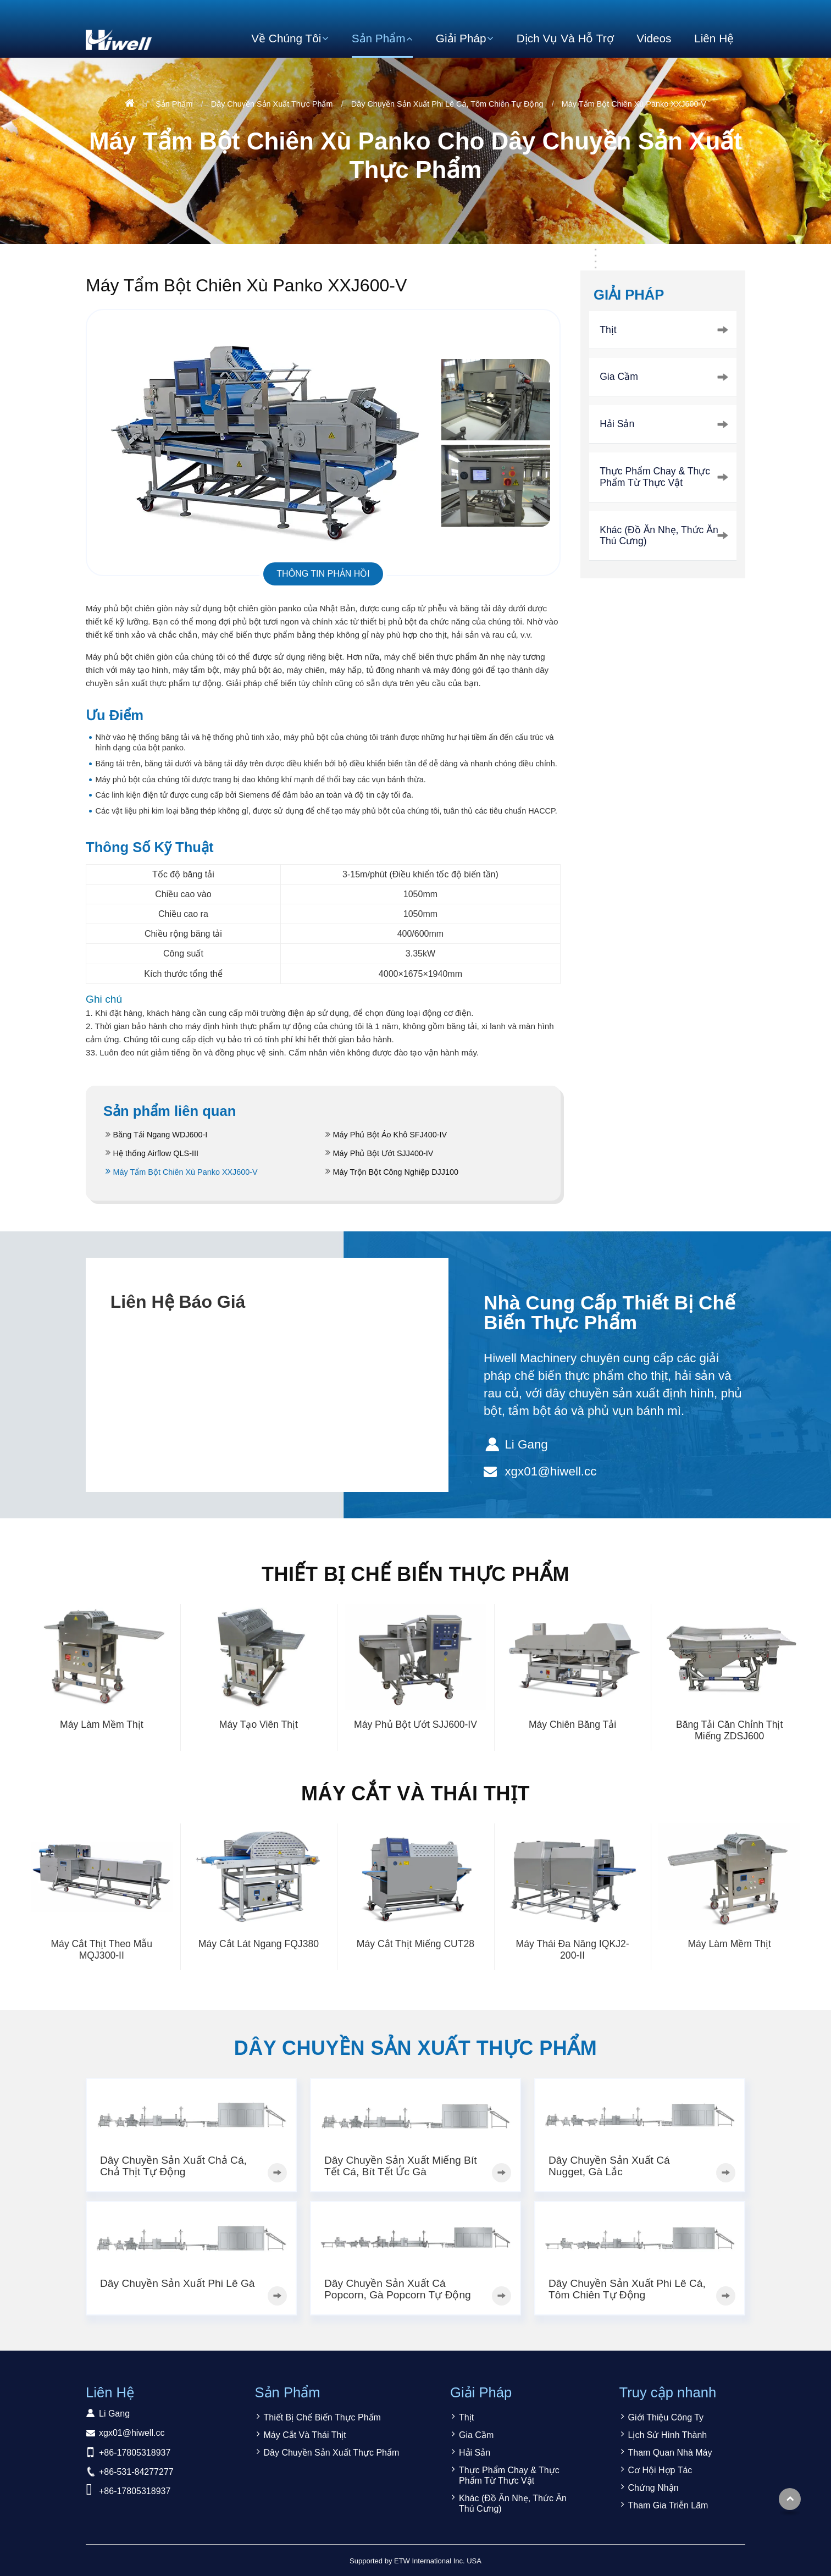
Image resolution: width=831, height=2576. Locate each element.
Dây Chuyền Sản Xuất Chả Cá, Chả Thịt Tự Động (173, 2165)
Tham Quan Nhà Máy (670, 2452)
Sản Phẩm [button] (379, 38)
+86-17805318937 (134, 2452)
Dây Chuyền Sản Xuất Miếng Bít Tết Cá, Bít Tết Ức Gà (400, 2165)
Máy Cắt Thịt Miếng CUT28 (415, 1943)
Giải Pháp (629, 295)
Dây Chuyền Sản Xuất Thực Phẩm (272, 103)
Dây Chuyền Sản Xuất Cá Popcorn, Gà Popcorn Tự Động (397, 2289)
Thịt (608, 329)
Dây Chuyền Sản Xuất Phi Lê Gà (177, 2283)
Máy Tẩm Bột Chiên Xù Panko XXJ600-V (185, 1172)
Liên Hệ (714, 38)
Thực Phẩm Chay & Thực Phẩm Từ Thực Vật (655, 477)
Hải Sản (617, 423)
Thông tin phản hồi (322, 573)
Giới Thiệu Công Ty (666, 2417)
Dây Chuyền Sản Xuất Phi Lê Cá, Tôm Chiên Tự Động (447, 103)
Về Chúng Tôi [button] (286, 38)
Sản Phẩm (174, 103)
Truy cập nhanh (668, 2392)
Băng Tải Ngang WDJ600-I (160, 1134)
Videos (653, 38)
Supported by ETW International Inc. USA (415, 2561)
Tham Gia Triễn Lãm (668, 2505)
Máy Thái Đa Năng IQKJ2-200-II (572, 1949)
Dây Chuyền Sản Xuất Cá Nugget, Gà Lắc (609, 2165)
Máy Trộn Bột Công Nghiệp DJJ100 (395, 1172)
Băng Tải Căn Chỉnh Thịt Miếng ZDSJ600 (729, 1730)
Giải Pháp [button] (461, 38)
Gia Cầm (619, 376)
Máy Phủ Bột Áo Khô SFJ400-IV (390, 1134)
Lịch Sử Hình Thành (667, 2435)
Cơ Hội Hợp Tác (660, 2470)
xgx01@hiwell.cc (550, 1471)
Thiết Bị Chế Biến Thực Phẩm (415, 1574)
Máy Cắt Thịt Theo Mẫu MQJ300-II (101, 1949)
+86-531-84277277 (136, 2472)
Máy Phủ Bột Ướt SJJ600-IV (415, 1724)
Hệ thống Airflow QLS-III (155, 1153)
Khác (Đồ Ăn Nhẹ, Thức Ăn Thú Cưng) (659, 535)
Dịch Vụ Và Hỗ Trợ (565, 38)
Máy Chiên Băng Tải (572, 1724)
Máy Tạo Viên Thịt (258, 1724)
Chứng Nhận (653, 2487)
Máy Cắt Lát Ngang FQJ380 (258, 1943)
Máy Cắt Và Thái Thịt (415, 1793)
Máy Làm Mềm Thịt (101, 1724)
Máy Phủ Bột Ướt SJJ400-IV (383, 1153)
